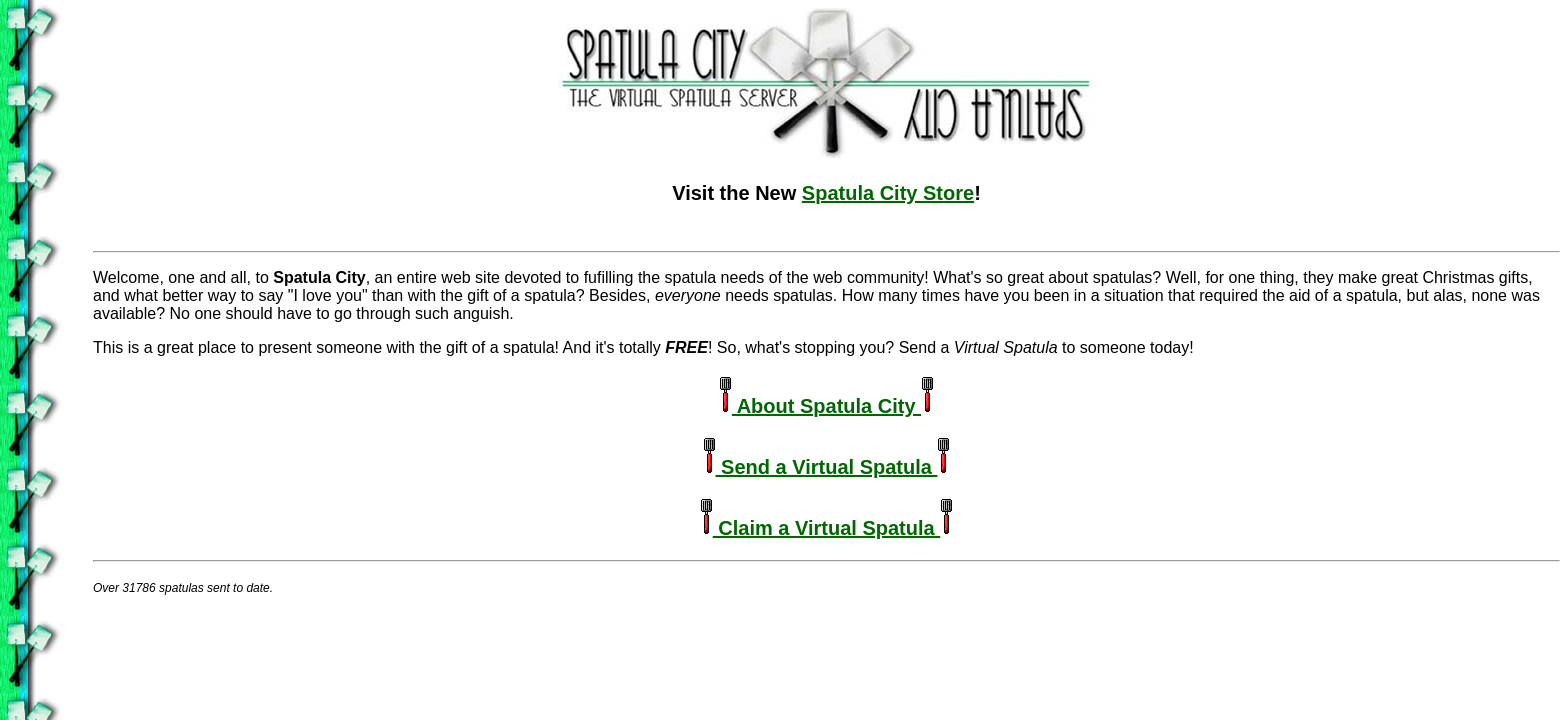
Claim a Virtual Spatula (826, 528)
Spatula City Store (888, 193)
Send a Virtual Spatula (827, 467)
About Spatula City (826, 406)
